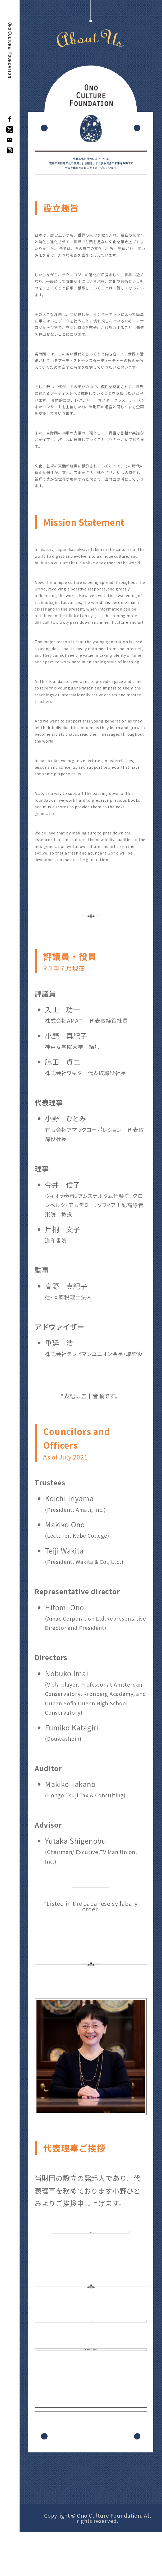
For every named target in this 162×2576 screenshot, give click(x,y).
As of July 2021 (65, 1456)
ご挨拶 (90, 2239)
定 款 (90, 2343)
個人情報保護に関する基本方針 (91, 2386)
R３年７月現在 (64, 967)
